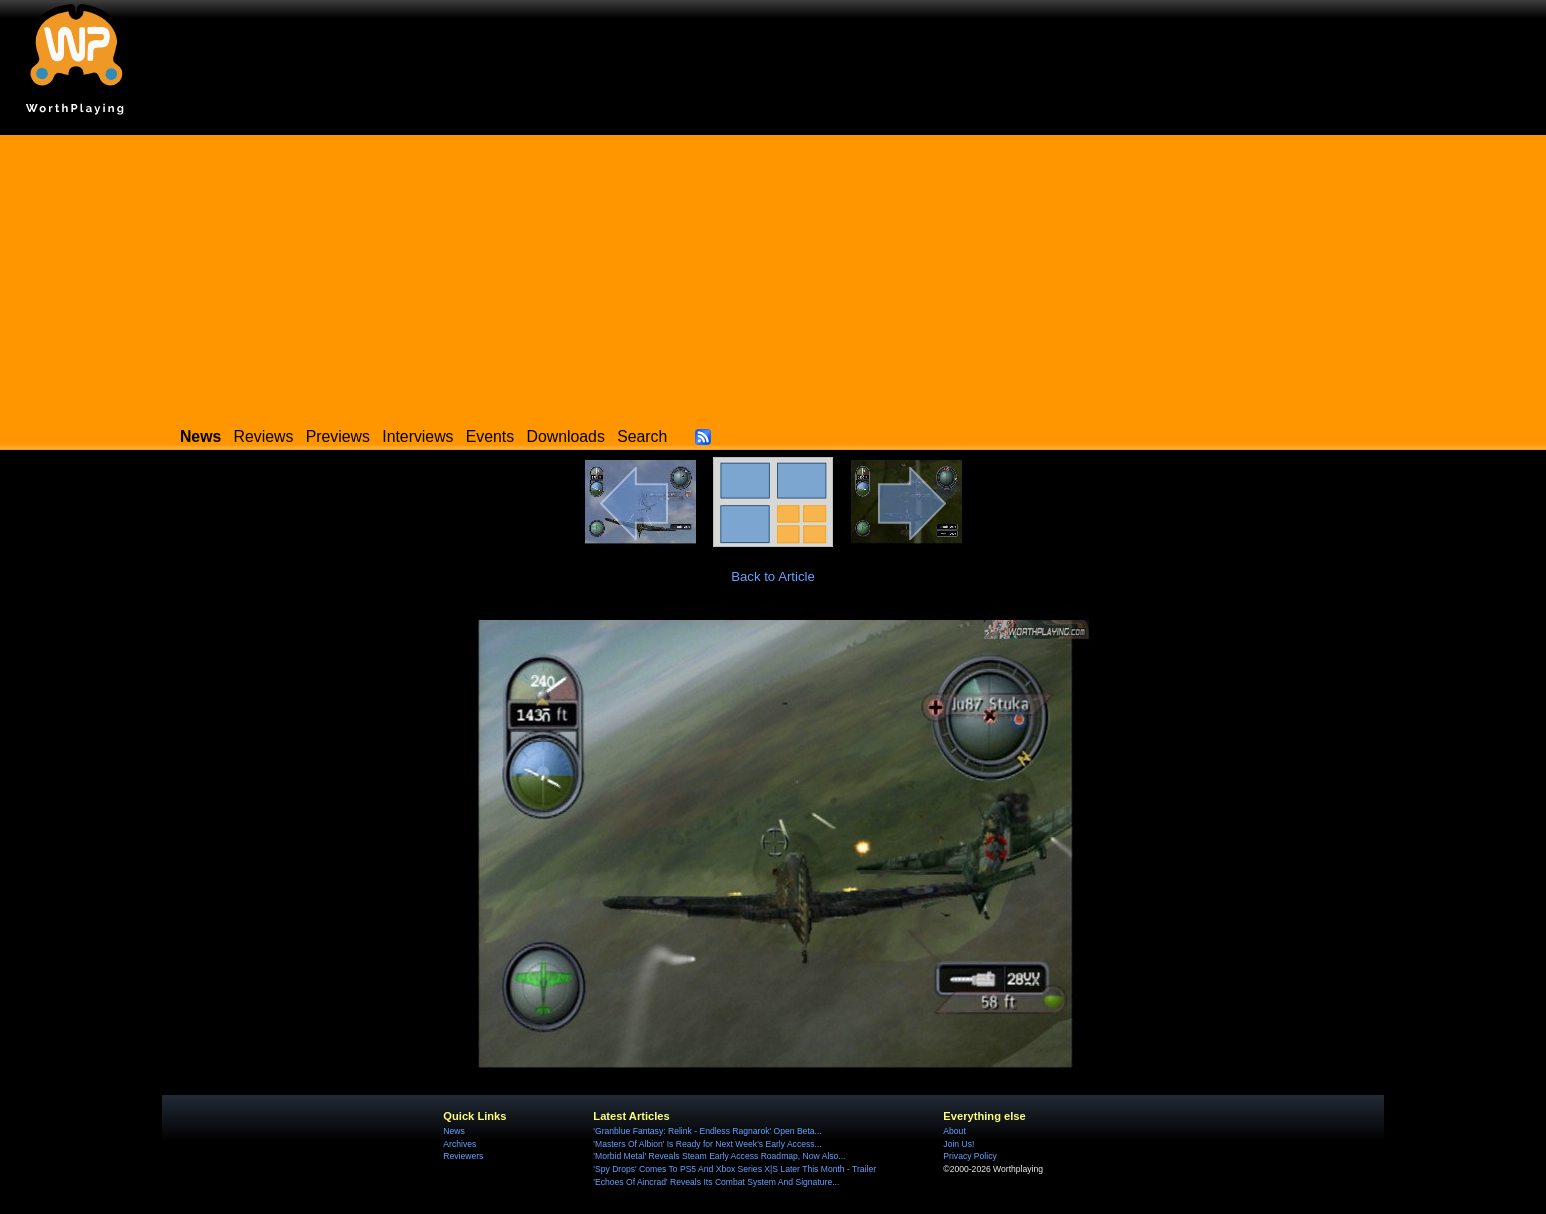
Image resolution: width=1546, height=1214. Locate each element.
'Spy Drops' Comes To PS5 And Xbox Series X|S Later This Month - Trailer (734, 1169)
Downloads (566, 436)
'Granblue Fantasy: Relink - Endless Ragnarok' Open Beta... (707, 1131)
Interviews (417, 436)
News (453, 1131)
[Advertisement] (773, 275)
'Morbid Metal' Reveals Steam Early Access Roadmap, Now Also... (719, 1156)
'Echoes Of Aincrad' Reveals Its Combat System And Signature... (716, 1182)
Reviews (264, 436)
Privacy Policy (969, 1156)
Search (642, 436)
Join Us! (958, 1144)
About (954, 1131)
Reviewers (463, 1156)
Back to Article (773, 576)
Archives (459, 1144)
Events (490, 436)
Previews (338, 436)
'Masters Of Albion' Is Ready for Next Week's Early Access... (707, 1144)
